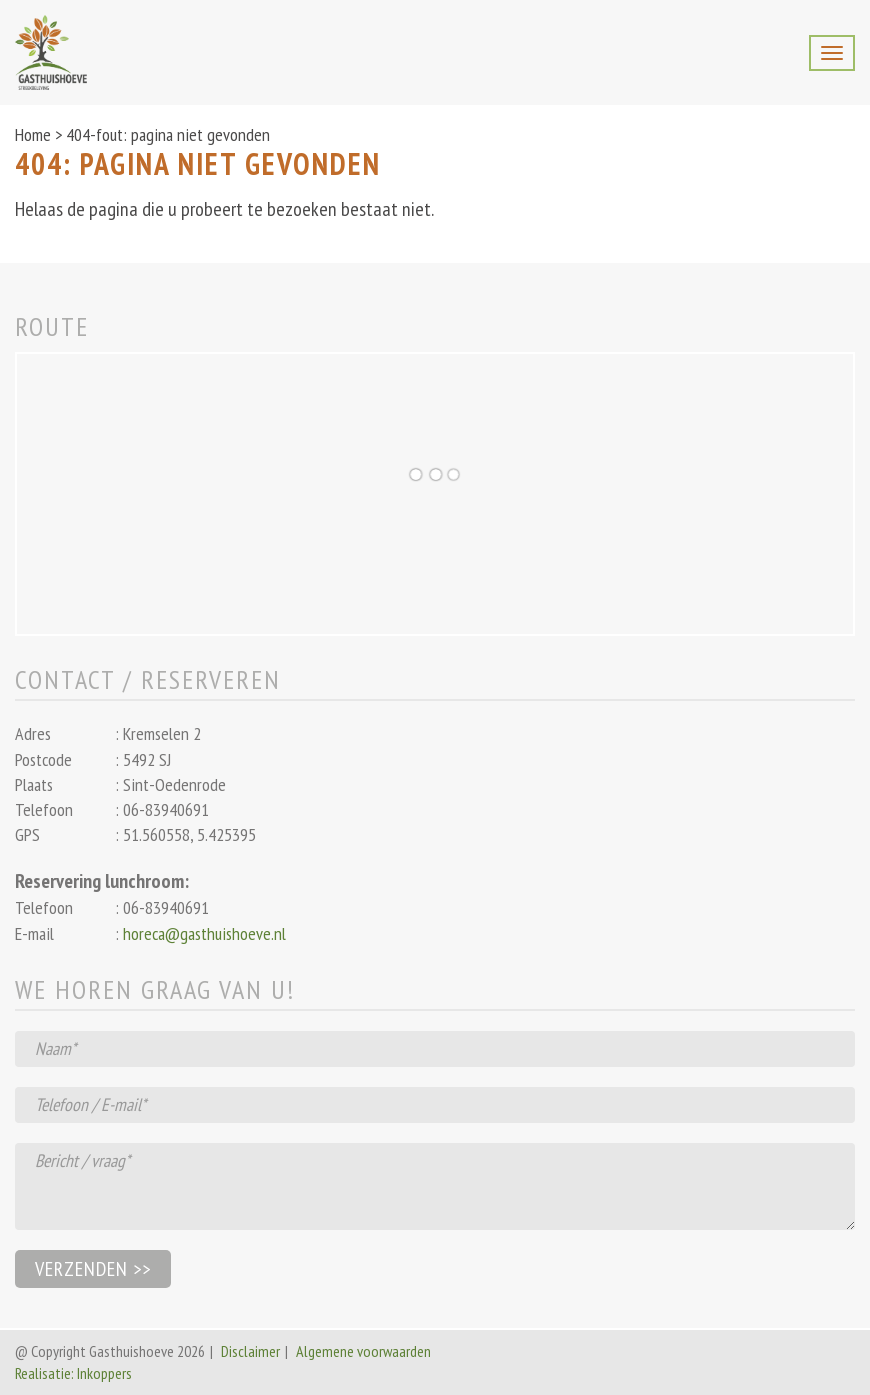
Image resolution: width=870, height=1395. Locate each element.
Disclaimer (250, 1351)
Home (33, 134)
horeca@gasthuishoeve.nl (204, 933)
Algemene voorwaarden (363, 1351)
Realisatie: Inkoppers (73, 1373)
